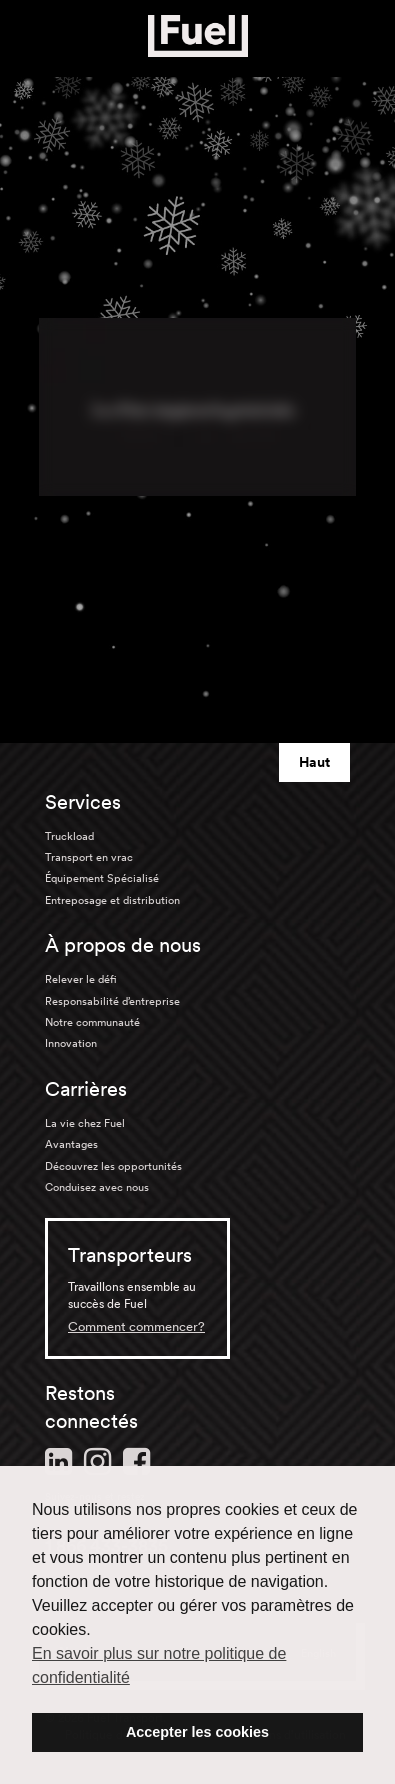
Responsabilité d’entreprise (112, 1001)
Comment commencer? (136, 1326)
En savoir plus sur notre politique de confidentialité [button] (159, 1665)
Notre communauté (92, 1022)
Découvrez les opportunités (113, 1166)
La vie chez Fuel (85, 1123)
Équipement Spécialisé (102, 878)
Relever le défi (81, 979)
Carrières (86, 1089)
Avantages (71, 1144)
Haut (314, 762)
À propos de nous (123, 945)
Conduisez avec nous (97, 1187)
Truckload (69, 836)
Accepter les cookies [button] (197, 1732)
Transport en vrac (89, 857)
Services (83, 802)
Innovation (71, 1043)
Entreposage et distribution (112, 900)
